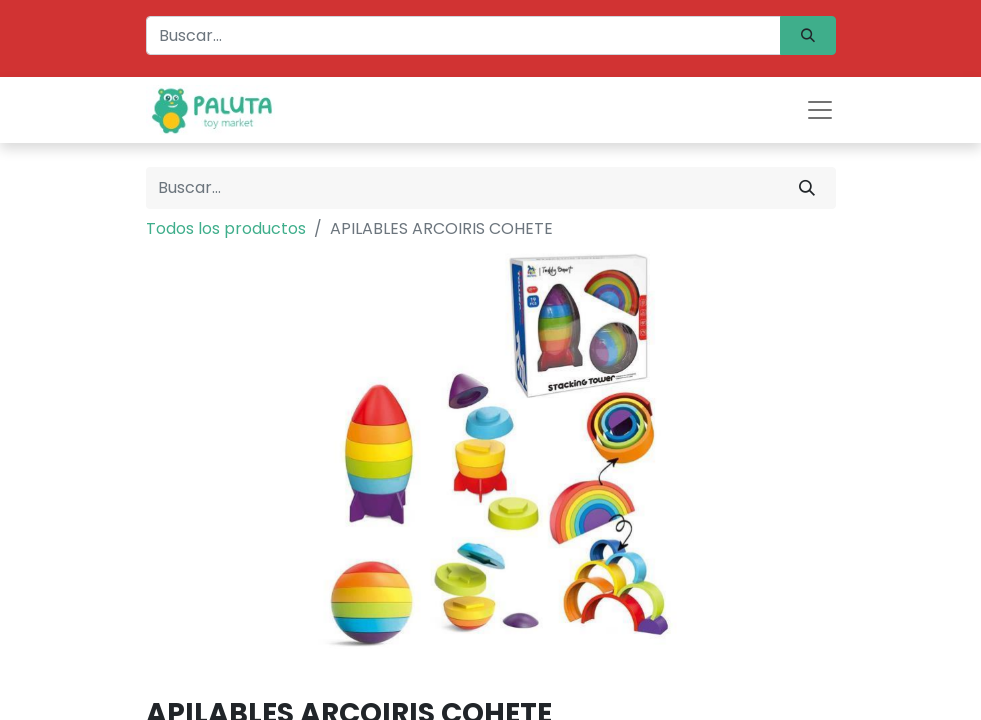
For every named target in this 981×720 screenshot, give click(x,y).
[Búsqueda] (808, 35)
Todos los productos (226, 228)
